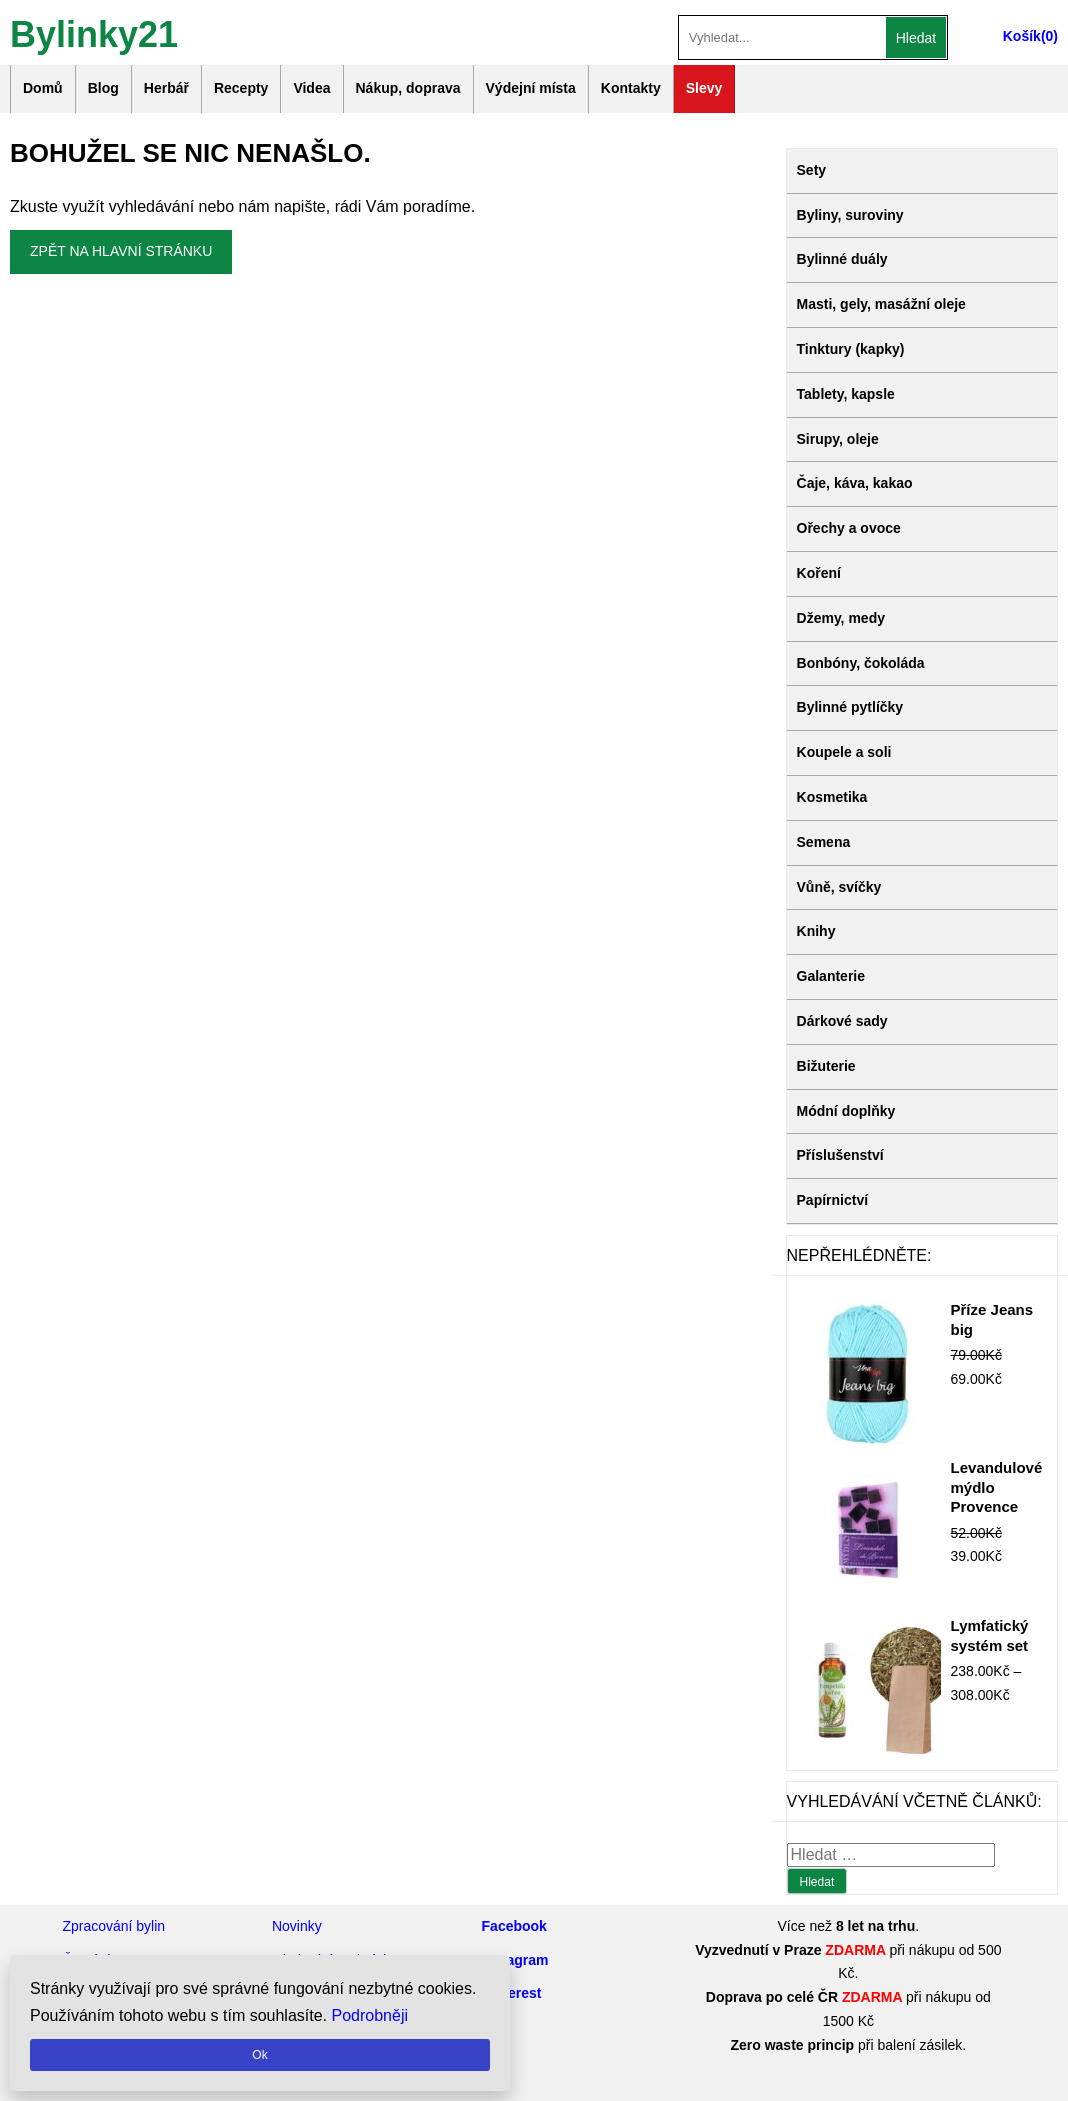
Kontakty (631, 88)
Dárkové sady (842, 1021)
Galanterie (831, 976)
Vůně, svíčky (839, 887)
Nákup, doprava (408, 88)
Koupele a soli (844, 752)
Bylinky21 (94, 32)
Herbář (166, 88)
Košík (1022, 36)
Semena (824, 842)
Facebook (514, 1926)
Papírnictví (833, 1200)
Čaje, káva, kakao (855, 483)
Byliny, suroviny (850, 215)
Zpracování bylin (113, 1926)
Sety (812, 170)
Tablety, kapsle (846, 394)
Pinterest (512, 1993)
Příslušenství (840, 1155)
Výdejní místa (531, 88)
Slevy (704, 88)
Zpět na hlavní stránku (121, 251)
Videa (311, 88)
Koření (819, 573)
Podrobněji (370, 2015)
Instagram (515, 1960)
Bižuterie (826, 1066)
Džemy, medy (841, 618)
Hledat (916, 38)
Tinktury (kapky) (851, 349)
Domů (43, 88)
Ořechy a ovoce (849, 528)
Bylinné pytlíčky (850, 707)
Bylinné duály (842, 259)
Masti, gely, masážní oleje (881, 304)
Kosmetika (832, 797)
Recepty (241, 88)
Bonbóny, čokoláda (861, 663)
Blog (103, 88)
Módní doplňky (846, 1111)
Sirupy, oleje (838, 439)
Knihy (816, 931)
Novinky (297, 1926)
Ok (259, 2055)
